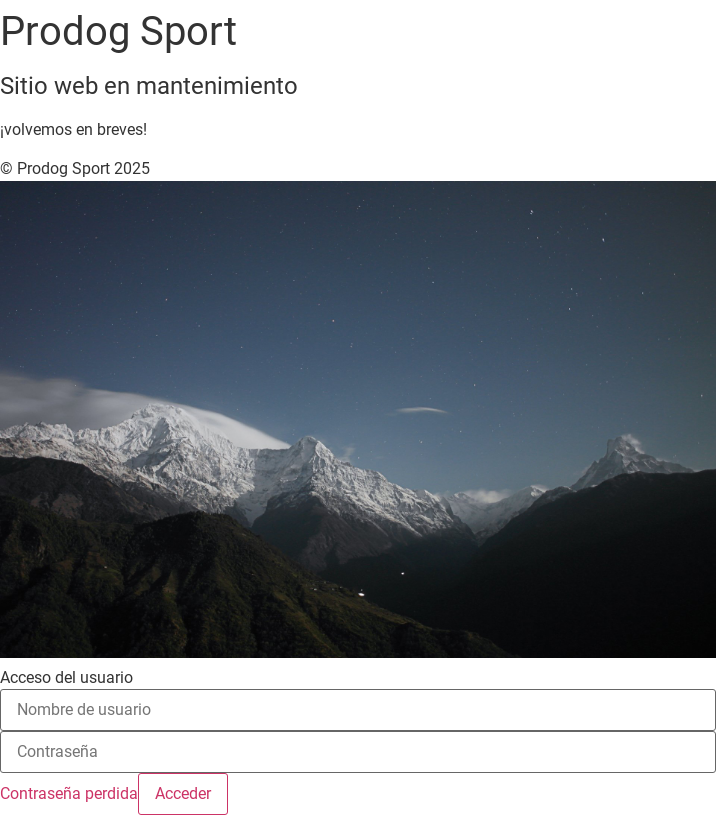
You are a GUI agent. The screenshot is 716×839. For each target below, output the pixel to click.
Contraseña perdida (69, 793)
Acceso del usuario (66, 678)
